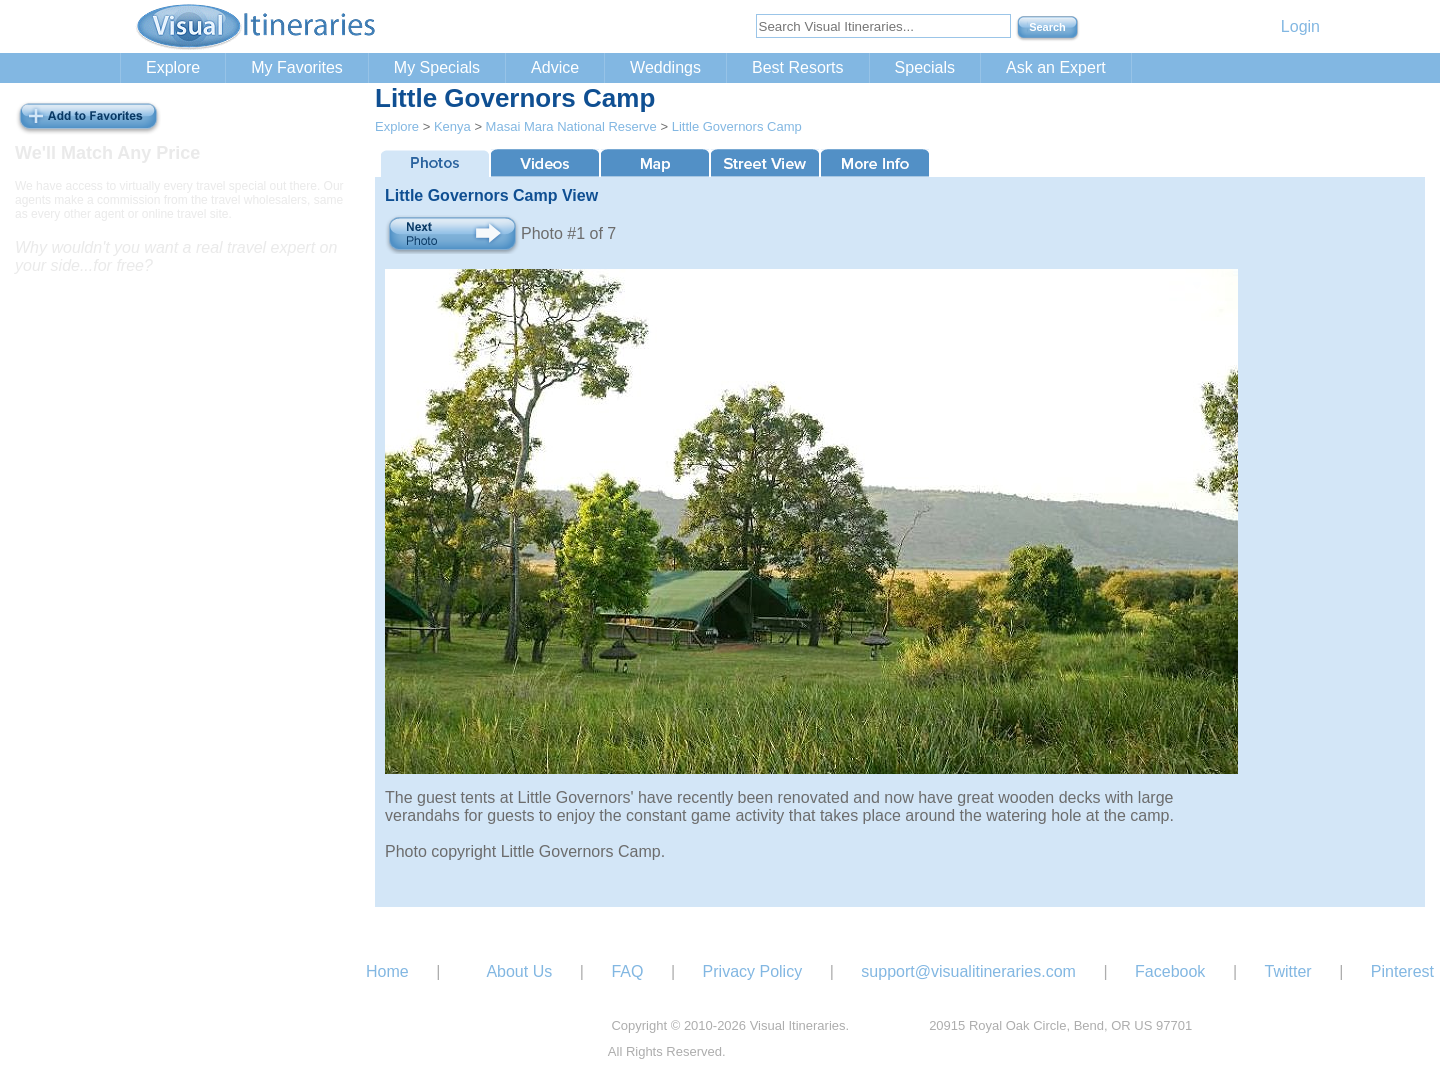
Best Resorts (798, 67)
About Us (519, 971)
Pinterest (1402, 971)
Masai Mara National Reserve (571, 126)
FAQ (627, 971)
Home (387, 971)
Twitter (1288, 971)
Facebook (1170, 971)
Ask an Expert (1056, 67)
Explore (173, 67)
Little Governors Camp (737, 126)
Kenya (452, 126)
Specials (925, 67)
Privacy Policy (753, 971)
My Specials (437, 67)
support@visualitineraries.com (968, 971)
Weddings (665, 67)
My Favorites (297, 67)
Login (1300, 26)
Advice (555, 67)
